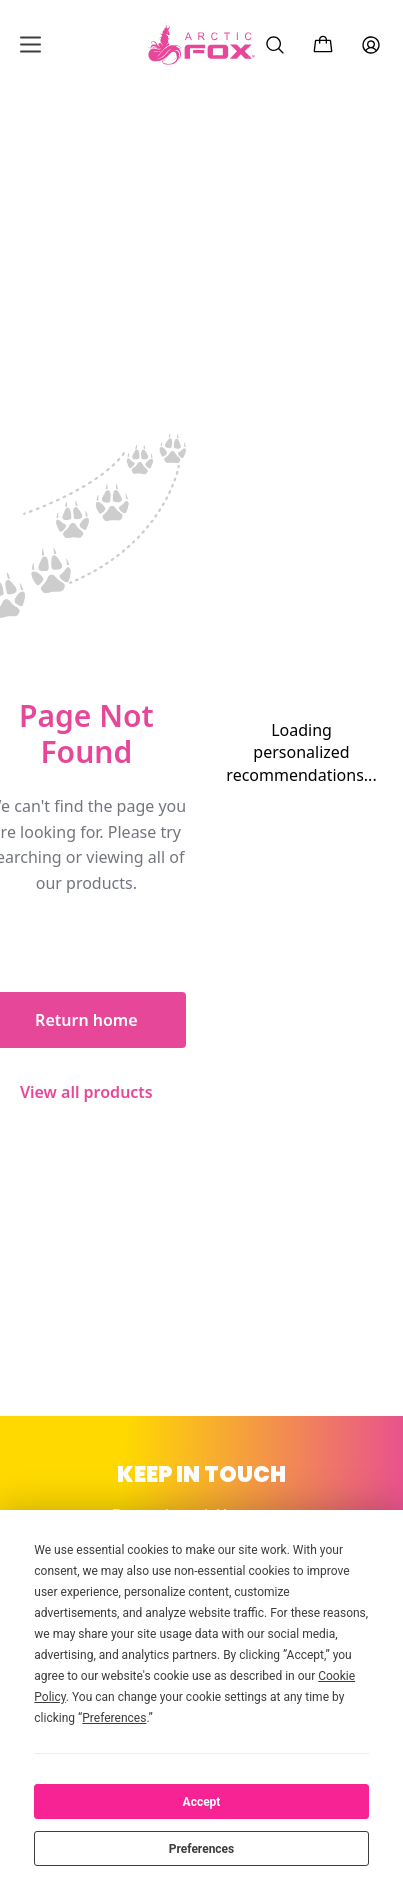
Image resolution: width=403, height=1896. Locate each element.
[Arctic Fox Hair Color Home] (202, 45)
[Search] (275, 45)
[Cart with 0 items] (323, 45)
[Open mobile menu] (30, 44)
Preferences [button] (114, 1718)
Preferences (202, 1849)
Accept (202, 1802)
